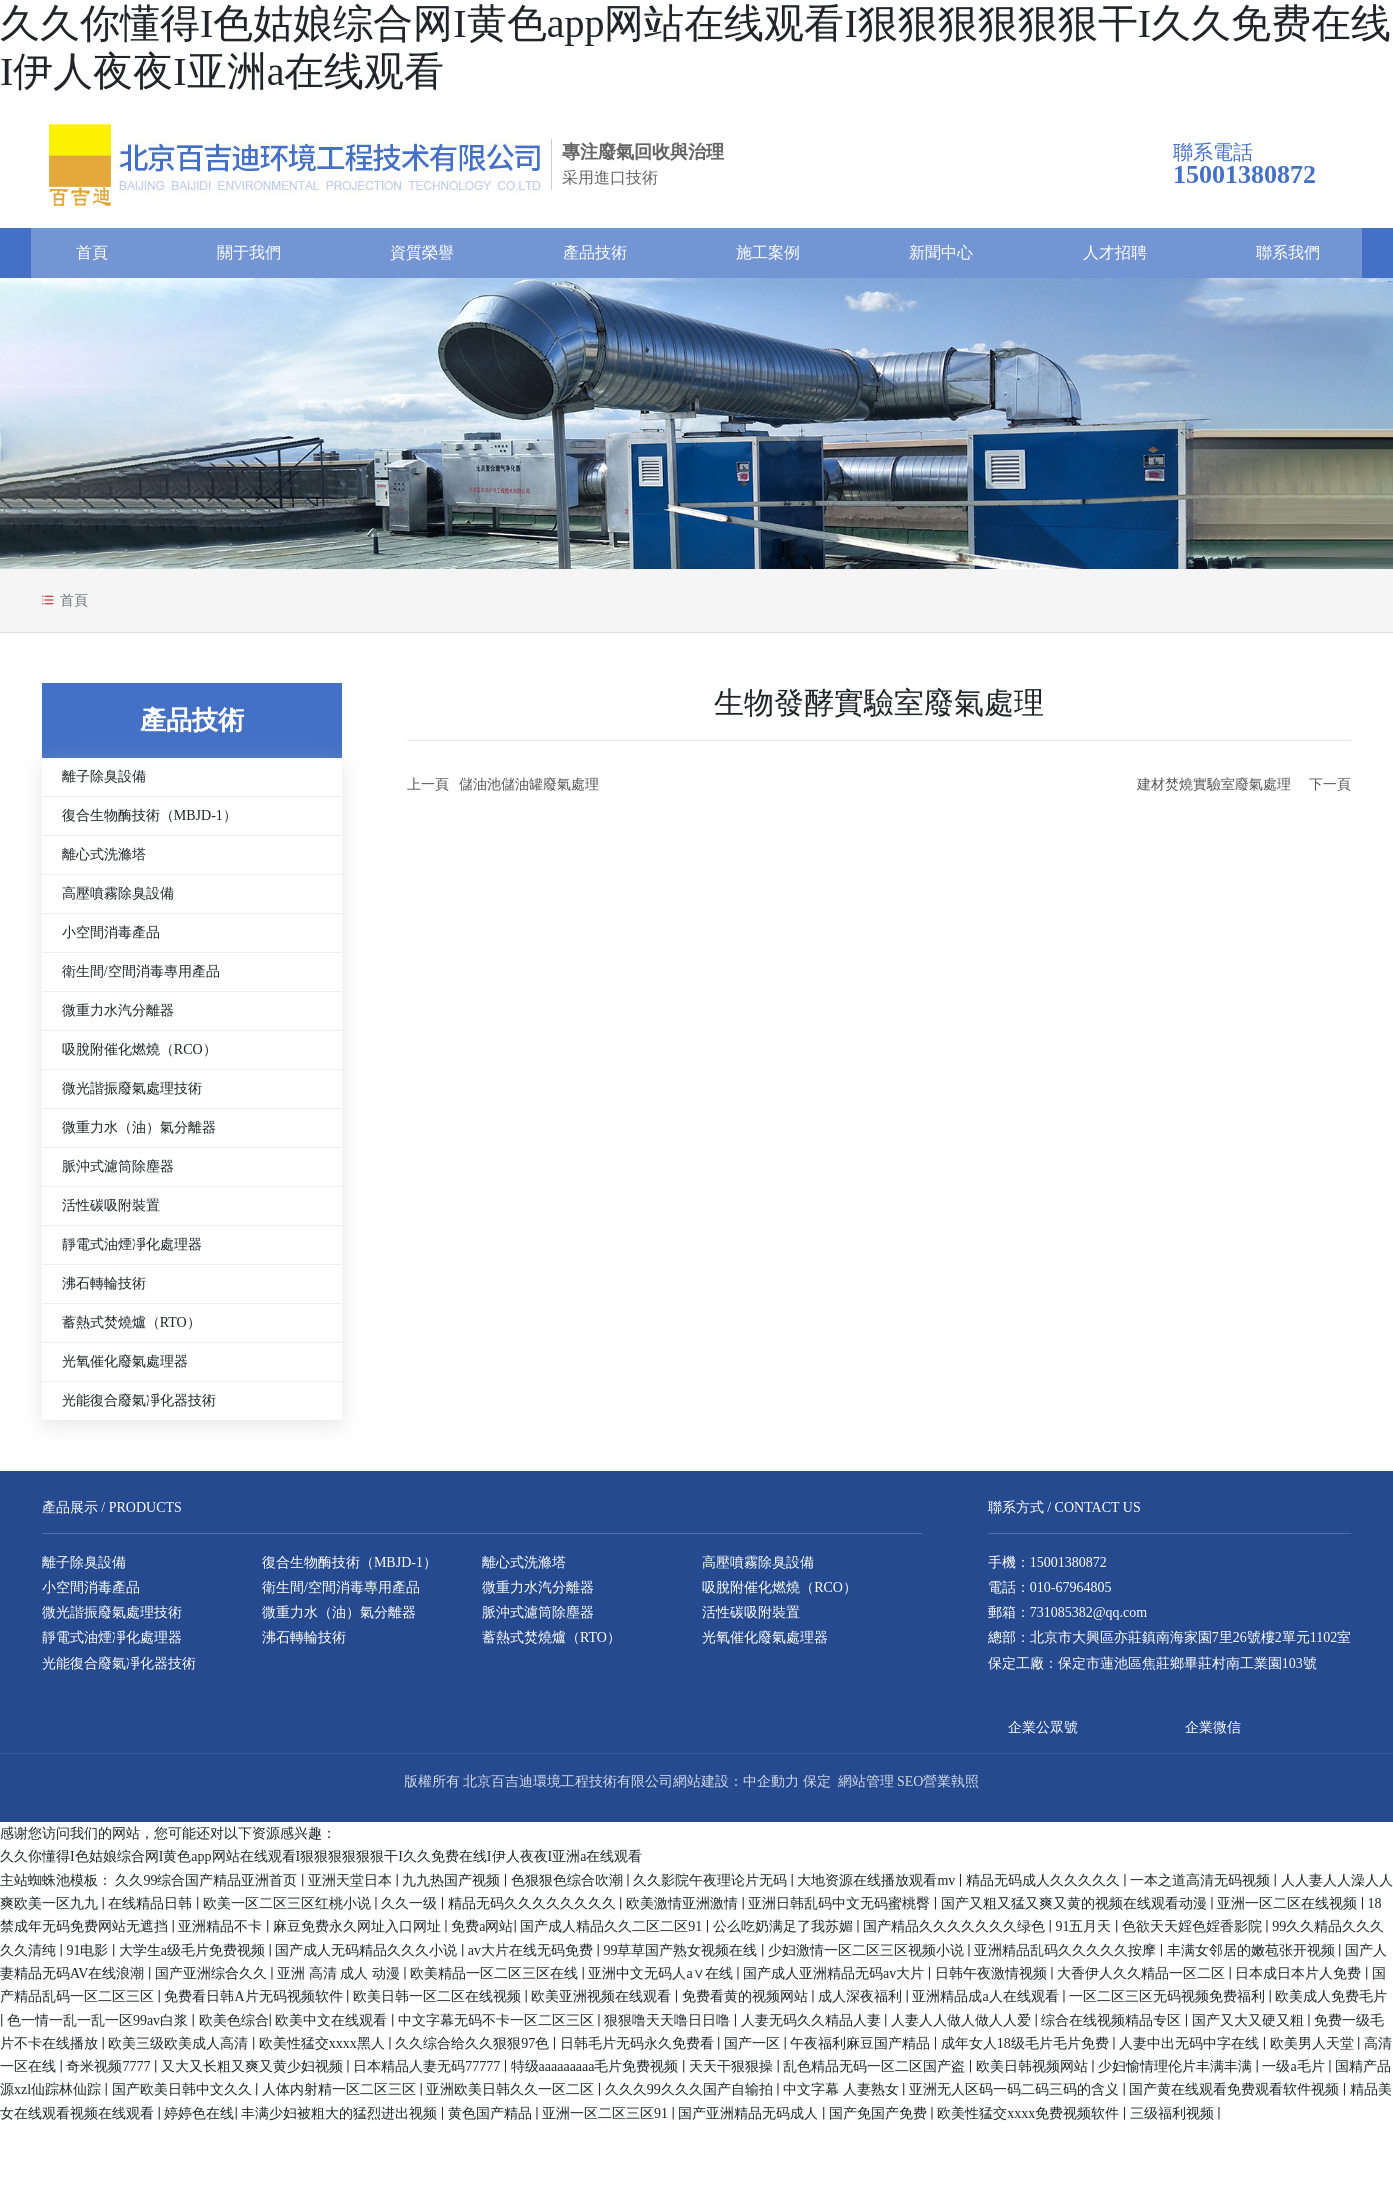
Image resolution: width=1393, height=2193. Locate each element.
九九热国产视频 (453, 1887)
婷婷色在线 (199, 2120)
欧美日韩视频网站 (1034, 2074)
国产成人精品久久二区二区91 (613, 1934)
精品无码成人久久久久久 (1045, 1887)
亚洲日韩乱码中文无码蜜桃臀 (841, 1911)
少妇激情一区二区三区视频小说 (868, 1957)
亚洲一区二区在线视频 (1289, 1911)
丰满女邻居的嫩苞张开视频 (1253, 1957)
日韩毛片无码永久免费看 (639, 2050)
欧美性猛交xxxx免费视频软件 (1030, 2120)
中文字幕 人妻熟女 (842, 2097)
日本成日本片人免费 (1300, 1980)
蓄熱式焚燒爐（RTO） (131, 1330)
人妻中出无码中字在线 (1191, 2050)
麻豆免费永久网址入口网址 (359, 1934)
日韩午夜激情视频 (993, 1980)
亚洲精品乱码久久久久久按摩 (1067, 1957)
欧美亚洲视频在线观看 (603, 2004)
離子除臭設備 (104, 784)
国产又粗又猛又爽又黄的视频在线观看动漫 (1076, 1911)
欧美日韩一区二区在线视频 (439, 2004)
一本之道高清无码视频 (1202, 1887)
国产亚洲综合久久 (213, 1980)
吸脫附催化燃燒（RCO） (139, 1057)
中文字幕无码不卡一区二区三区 (498, 2027)
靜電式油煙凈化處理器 (132, 1252)
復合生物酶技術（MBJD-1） (149, 823)
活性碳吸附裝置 (111, 1213)
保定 (817, 1789)
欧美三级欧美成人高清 (180, 2050)
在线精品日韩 (152, 1911)
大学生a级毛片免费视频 (194, 1957)
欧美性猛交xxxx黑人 (324, 2050)
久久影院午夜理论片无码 (712, 1887)
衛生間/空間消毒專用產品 (141, 979)
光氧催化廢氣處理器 (125, 1369)
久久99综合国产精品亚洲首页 (208, 1887)
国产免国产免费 (880, 2120)
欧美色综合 (234, 2027)
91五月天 (1085, 1934)
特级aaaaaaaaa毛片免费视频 (596, 2074)
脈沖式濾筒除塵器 (118, 1174)
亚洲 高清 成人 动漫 (340, 1980)
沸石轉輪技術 (104, 1291)
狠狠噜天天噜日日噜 (669, 2027)
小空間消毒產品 (111, 940)
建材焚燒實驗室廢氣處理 (1214, 792)
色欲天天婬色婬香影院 (1194, 1934)
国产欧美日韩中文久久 (184, 2097)
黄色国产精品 (492, 2120)
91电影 (89, 1957)
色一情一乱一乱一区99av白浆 (99, 2027)
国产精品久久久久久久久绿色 (956, 1934)
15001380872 (1068, 1569)
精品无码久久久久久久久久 (534, 1911)
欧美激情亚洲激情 (684, 1911)
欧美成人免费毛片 (1331, 2004)
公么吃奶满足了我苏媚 (785, 1934)
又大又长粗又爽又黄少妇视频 (254, 2074)
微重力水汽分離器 (118, 1018)
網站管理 (866, 1789)
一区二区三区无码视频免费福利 (1169, 2004)
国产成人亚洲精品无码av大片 (835, 1980)
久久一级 (411, 1911)
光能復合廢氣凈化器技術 (139, 1408)
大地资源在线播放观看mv (877, 1887)
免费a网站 (482, 1934)
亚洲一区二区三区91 (607, 2120)
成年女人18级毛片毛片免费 (1027, 2050)
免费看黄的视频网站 (747, 2004)
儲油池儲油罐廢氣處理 (529, 792)
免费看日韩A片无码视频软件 (255, 2004)
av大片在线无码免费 (532, 1957)
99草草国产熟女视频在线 (682, 1957)
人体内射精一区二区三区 (341, 2097)
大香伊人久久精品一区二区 (1143, 1980)
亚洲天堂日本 (352, 1887)
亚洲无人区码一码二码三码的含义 (1016, 2097)
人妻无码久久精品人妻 (813, 2027)
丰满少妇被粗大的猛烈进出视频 (341, 2120)
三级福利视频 (1174, 2120)
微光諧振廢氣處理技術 (132, 1096)
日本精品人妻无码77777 (428, 2074)
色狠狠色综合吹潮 (569, 1887)
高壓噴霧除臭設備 (118, 901)
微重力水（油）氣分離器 (139, 1135)
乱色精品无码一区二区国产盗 (876, 2074)
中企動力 (771, 1789)
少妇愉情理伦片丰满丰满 (1177, 2074)
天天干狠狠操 (733, 2074)
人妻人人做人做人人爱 (963, 2027)
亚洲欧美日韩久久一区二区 (512, 2097)
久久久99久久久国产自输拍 (691, 2097)
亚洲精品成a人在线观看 (987, 2004)
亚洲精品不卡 (222, 1934)
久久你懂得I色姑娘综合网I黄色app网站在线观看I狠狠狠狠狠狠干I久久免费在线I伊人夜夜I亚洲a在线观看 (321, 1864)
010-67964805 (1071, 1595)
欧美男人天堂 (1314, 2050)
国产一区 (754, 2050)
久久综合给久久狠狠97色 (474, 2050)
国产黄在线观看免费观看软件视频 (1236, 2097)
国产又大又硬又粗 (1250, 2027)
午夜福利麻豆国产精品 (862, 2050)
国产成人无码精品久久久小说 (368, 1957)
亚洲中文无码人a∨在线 (662, 1980)
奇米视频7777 (110, 2074)
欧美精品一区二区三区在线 (496, 1980)
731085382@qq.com (1089, 1620)
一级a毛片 (1295, 2074)
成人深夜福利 (862, 2004)
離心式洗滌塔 (104, 862)
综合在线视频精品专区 (1113, 2027)
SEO (910, 1789)
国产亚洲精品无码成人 (750, 2120)
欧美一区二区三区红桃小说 (289, 1911)
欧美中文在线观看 (333, 2027)
